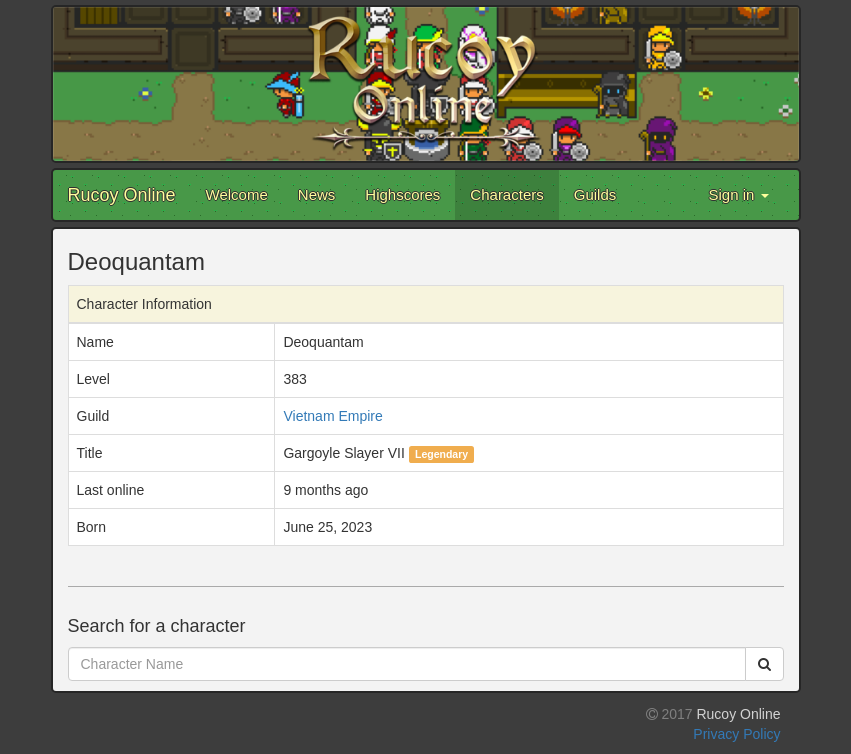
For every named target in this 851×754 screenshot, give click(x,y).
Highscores (402, 194)
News (317, 194)
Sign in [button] (738, 194)
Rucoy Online (122, 195)
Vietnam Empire (332, 416)
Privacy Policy (736, 734)
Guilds (595, 194)
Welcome (237, 194)
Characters (506, 194)
